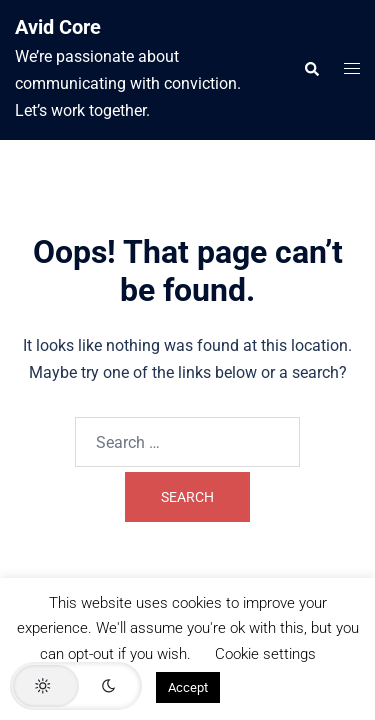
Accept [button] (188, 687)
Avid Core (58, 27)
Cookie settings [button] (265, 654)
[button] (311, 70)
